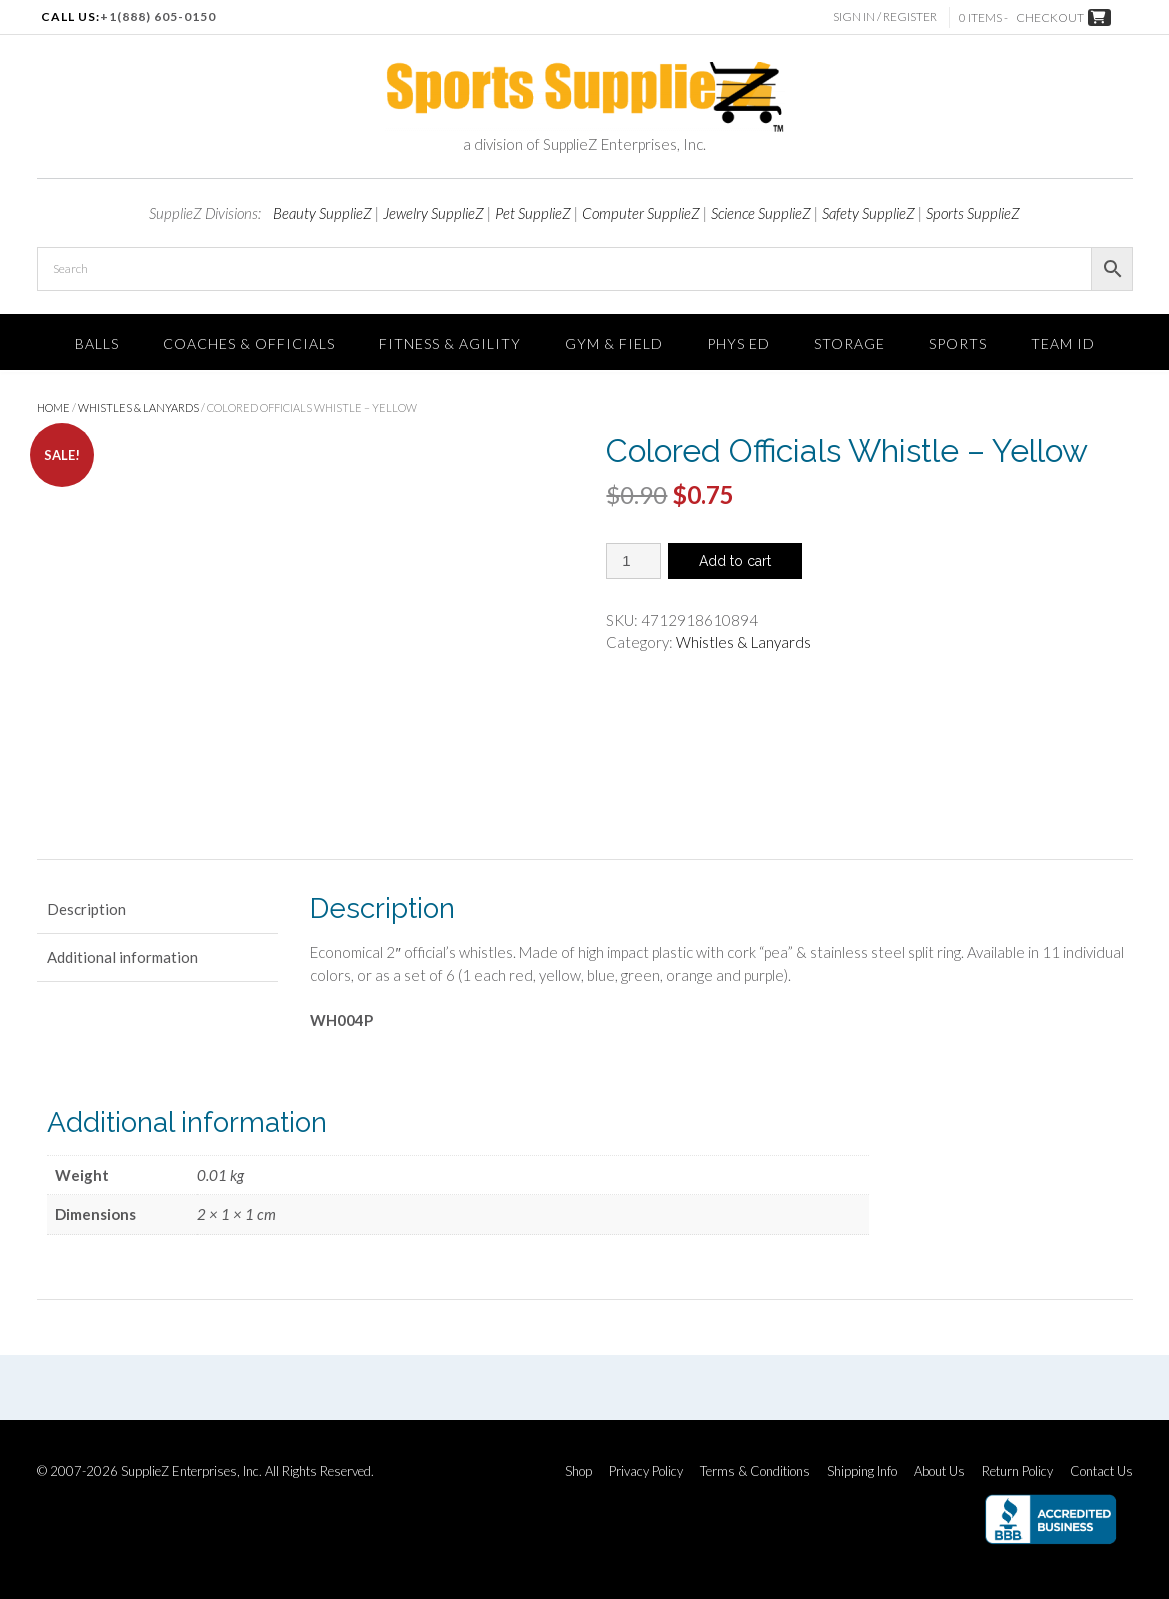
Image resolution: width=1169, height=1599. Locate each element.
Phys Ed (738, 343)
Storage (849, 343)
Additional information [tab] (122, 957)
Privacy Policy (646, 1471)
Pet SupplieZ (533, 213)
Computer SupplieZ (641, 213)
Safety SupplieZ (868, 213)
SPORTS (958, 343)
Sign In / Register (888, 16)
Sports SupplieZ (973, 213)
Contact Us (1101, 1471)
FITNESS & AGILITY (450, 343)
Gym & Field (614, 343)
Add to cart (735, 561)
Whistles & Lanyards (138, 407)
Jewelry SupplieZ (433, 213)
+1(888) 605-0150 (158, 16)
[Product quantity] (633, 561)
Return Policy (1017, 1471)
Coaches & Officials (249, 343)
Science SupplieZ (761, 213)
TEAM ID (1063, 343)
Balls (97, 343)
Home (53, 407)
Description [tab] (86, 909)
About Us (939, 1471)
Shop (578, 1471)
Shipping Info (862, 1471)
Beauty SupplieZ (322, 213)
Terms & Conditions (755, 1471)
